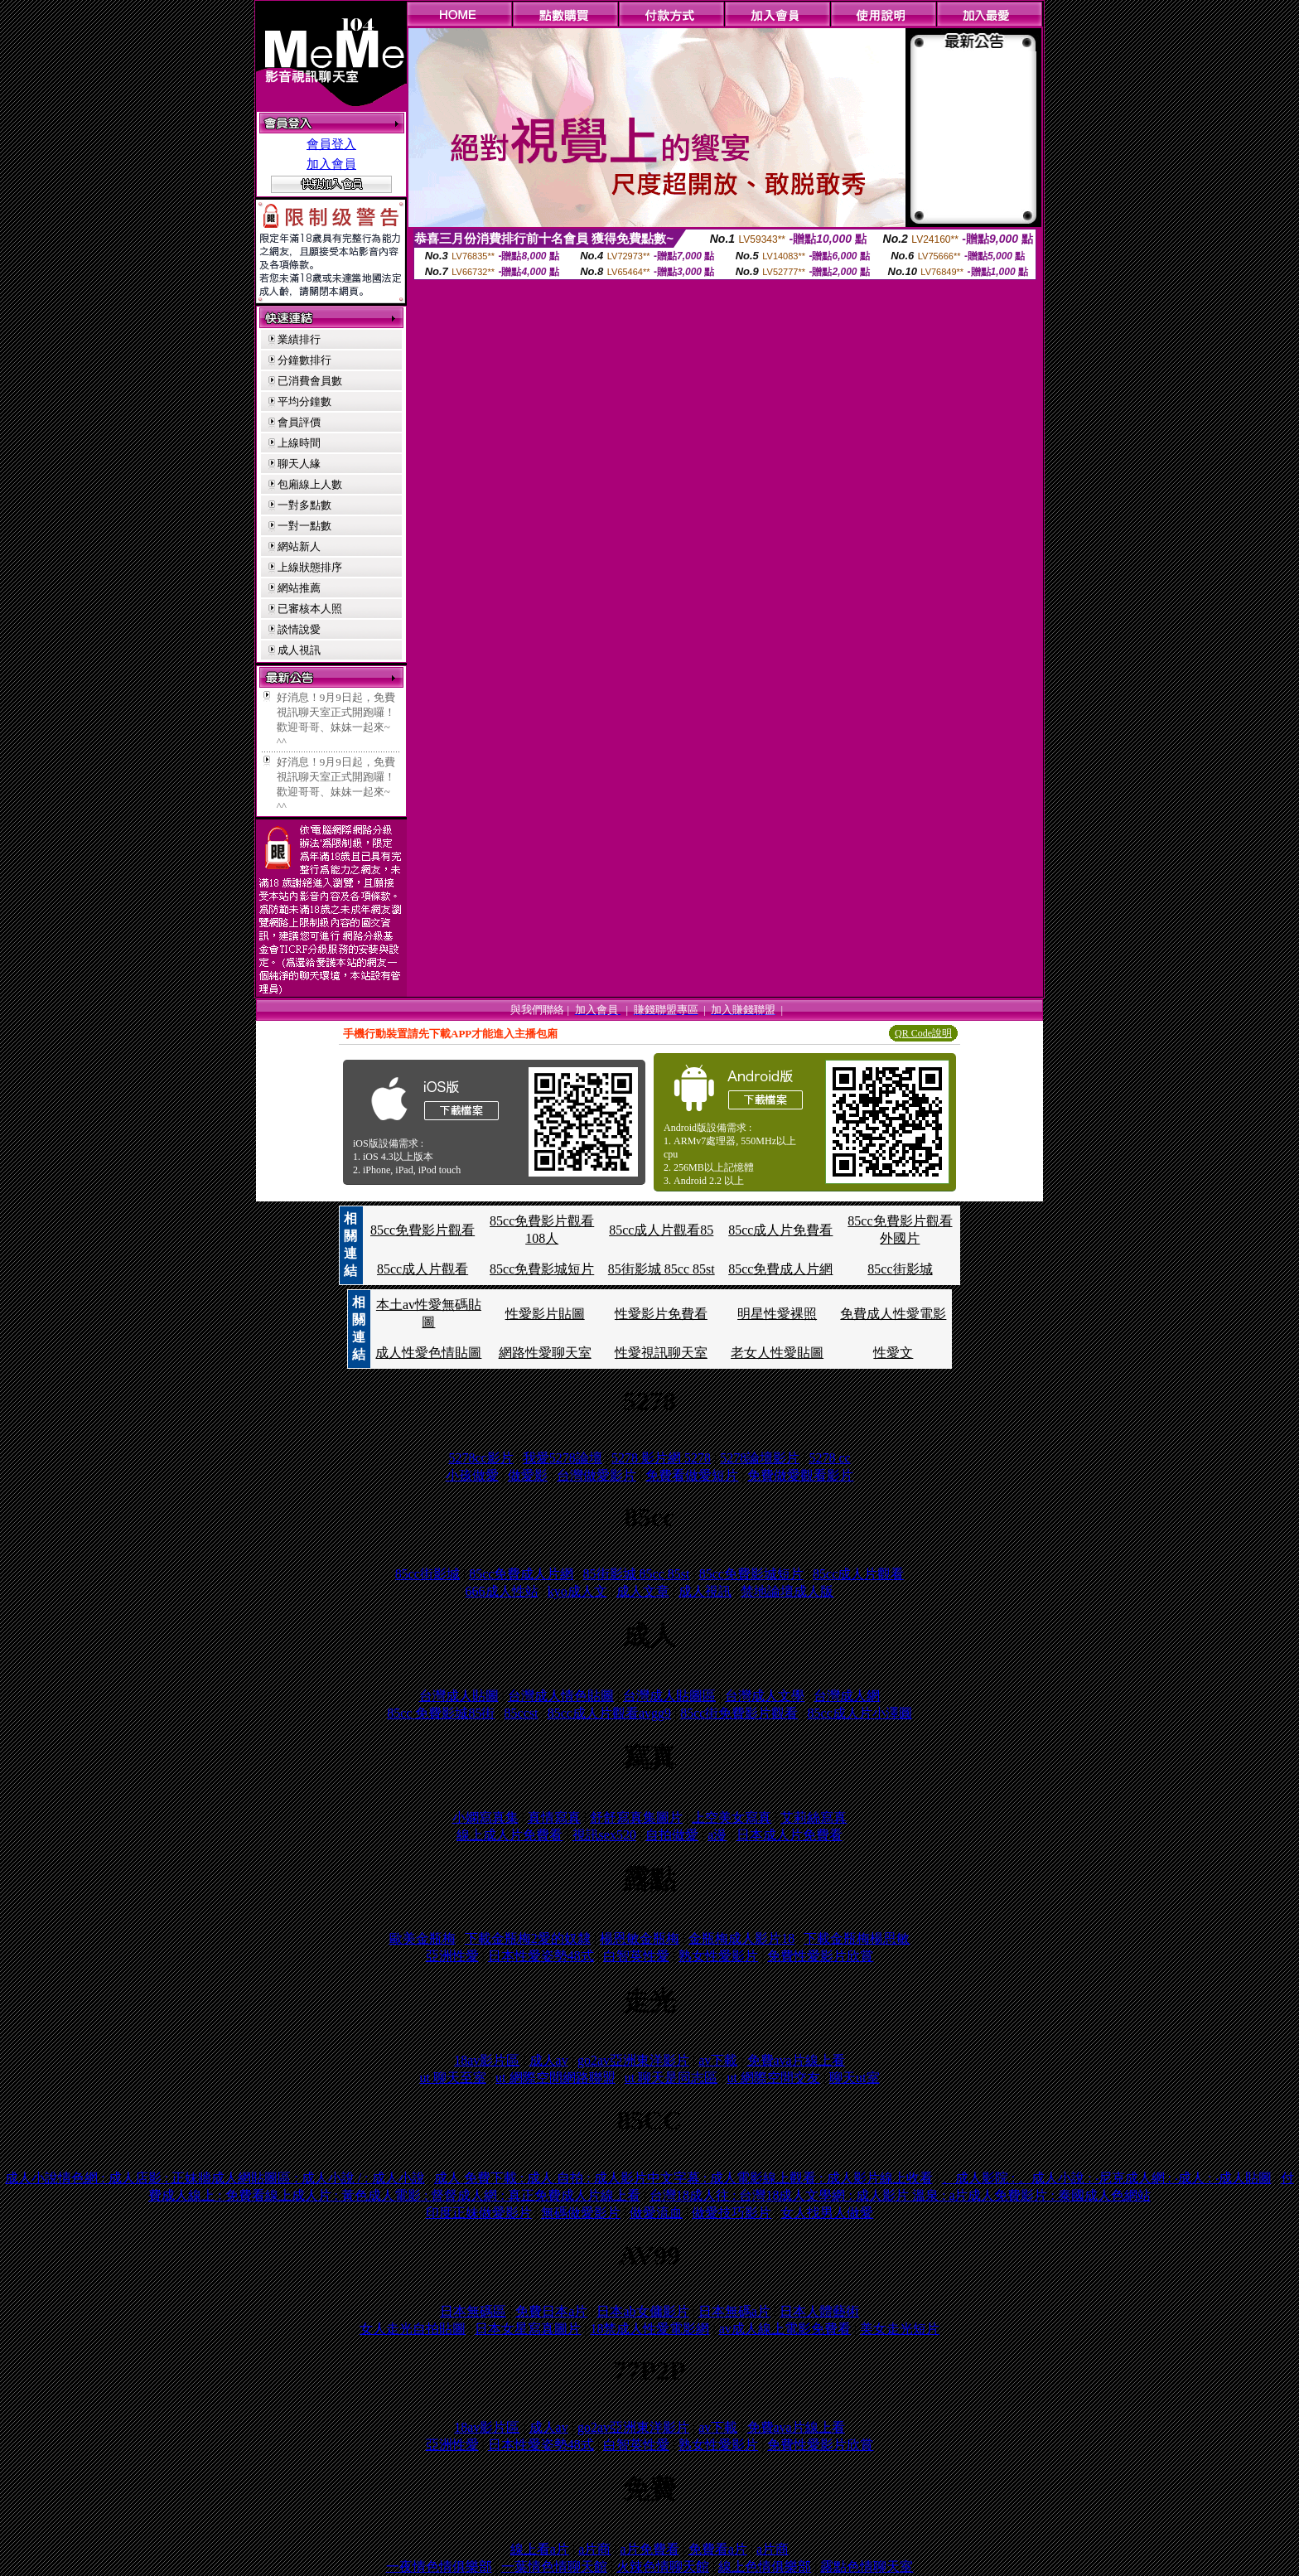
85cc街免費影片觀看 (739, 1713)
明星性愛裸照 (777, 1314)
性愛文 (893, 1353)
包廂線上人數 (310, 484)
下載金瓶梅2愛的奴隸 (528, 1938)
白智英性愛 (636, 1956)
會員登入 (331, 144)
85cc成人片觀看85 (661, 1230)
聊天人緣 (299, 463)
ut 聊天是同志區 (671, 2078)
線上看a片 (539, 2549)
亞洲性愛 (452, 1956)
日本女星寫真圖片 (528, 2329)
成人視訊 (299, 650)
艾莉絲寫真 (813, 1817)
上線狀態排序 (310, 567)
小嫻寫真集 (485, 1817)
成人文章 (642, 1591)
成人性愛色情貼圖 (428, 1353)
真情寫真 (554, 1817)
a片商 (594, 2549)
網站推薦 (299, 588)
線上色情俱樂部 (764, 2566)
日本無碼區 (473, 2311)
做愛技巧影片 (731, 2213)
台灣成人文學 (764, 1696)
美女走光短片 (899, 2329)
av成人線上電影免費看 (785, 2329)
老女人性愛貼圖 (777, 1353)
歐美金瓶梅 (422, 1938)
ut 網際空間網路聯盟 (555, 2078)
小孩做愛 (472, 1475)
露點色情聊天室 (866, 2566)
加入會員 (331, 164)
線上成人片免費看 (509, 1835)
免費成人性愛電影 (893, 1314)
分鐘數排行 (304, 360)
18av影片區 (486, 2060)
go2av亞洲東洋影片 (633, 2060)
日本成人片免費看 (789, 1835)
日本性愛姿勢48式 (541, 1956)
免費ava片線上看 (796, 2060)
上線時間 (299, 443)
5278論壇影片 (759, 1458)
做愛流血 (656, 2213)
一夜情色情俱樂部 (439, 2566)
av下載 (717, 2060)
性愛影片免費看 (661, 1314)
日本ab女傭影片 (642, 2311)
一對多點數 (304, 505)
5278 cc (829, 1458)
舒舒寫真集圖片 (636, 1817)
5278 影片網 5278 (661, 1458)
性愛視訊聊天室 (661, 1353)
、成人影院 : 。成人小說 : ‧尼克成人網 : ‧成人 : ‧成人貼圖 (1107, 2178)
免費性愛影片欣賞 (820, 1956)
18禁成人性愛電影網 (649, 2329)
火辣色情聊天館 (662, 2566)
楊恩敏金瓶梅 (639, 1938)
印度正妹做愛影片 (479, 2213)
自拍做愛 (671, 1835)
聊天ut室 (854, 2078)
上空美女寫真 (731, 1817)
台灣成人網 (847, 1696)
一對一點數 (304, 526)
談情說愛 (299, 629)
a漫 (717, 1835)
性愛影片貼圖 (545, 1314)
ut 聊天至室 (452, 2078)
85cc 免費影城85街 (441, 1713)
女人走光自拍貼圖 (413, 2329)
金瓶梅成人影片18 (741, 1938)
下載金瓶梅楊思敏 (857, 1938)
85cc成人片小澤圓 (860, 1713)
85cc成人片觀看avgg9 (609, 1713)
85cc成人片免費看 (780, 1230)
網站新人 (299, 546)
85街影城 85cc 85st (661, 1269)
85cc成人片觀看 (422, 1269)
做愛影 (528, 1475)
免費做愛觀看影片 (800, 1475)
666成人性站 (502, 1591)
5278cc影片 (480, 1458)
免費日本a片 (551, 2311)
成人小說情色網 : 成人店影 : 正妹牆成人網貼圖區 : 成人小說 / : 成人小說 (214, 2178)
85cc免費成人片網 (780, 1269)
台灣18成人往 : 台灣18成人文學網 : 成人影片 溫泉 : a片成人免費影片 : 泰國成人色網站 (900, 2195)
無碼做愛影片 (581, 2213)
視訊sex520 (604, 1835)
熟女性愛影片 (718, 1956)
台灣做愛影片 (596, 1475)
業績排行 (299, 339)
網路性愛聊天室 (545, 1353)
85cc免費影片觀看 (422, 1230)
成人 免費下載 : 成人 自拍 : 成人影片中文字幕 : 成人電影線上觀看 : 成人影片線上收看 (683, 2178)
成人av (548, 2060)
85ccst (521, 1713)
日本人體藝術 (819, 2311)
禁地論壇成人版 (787, 1591)
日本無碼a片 (734, 2311)
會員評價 (299, 422)
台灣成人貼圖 (459, 1696)
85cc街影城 (899, 1269)
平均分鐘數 (304, 401)
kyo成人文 (577, 1591)
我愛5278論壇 (562, 1458)
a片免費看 (649, 2549)
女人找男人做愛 (826, 2213)
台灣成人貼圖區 (669, 1696)
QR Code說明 (923, 1033)
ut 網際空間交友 (773, 2078)
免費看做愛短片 (691, 1475)
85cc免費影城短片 (542, 1269)
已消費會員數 (310, 381)
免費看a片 (717, 2549)
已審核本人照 (310, 608)
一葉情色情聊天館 (554, 2566)
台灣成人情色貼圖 (561, 1696)
